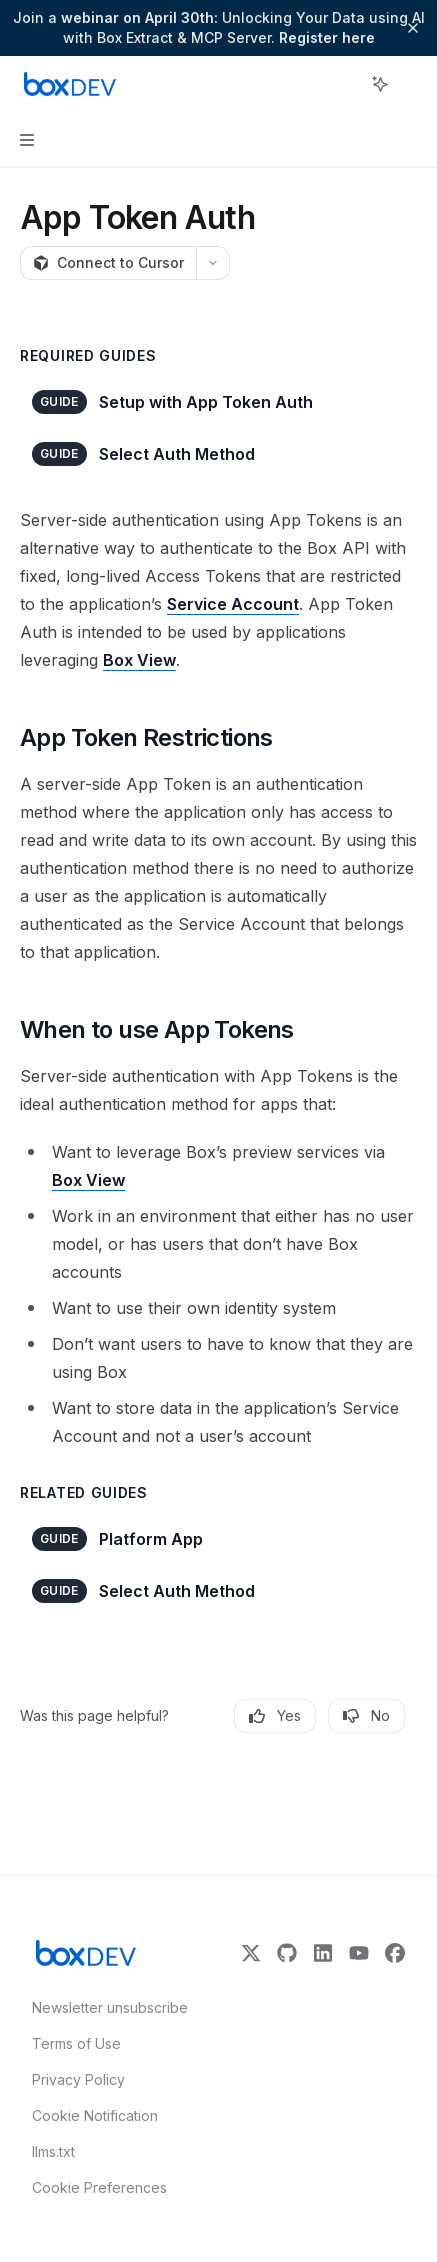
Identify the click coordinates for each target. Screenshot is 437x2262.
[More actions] (411, 84)
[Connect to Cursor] (108, 263)
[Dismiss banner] (413, 28)
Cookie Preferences (99, 2187)
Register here (327, 37)
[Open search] (343, 84)
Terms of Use (76, 2043)
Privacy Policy (78, 2079)
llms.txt (53, 2151)
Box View (139, 660)
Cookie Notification (95, 2115)
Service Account (233, 604)
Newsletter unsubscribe (104, 2007)
